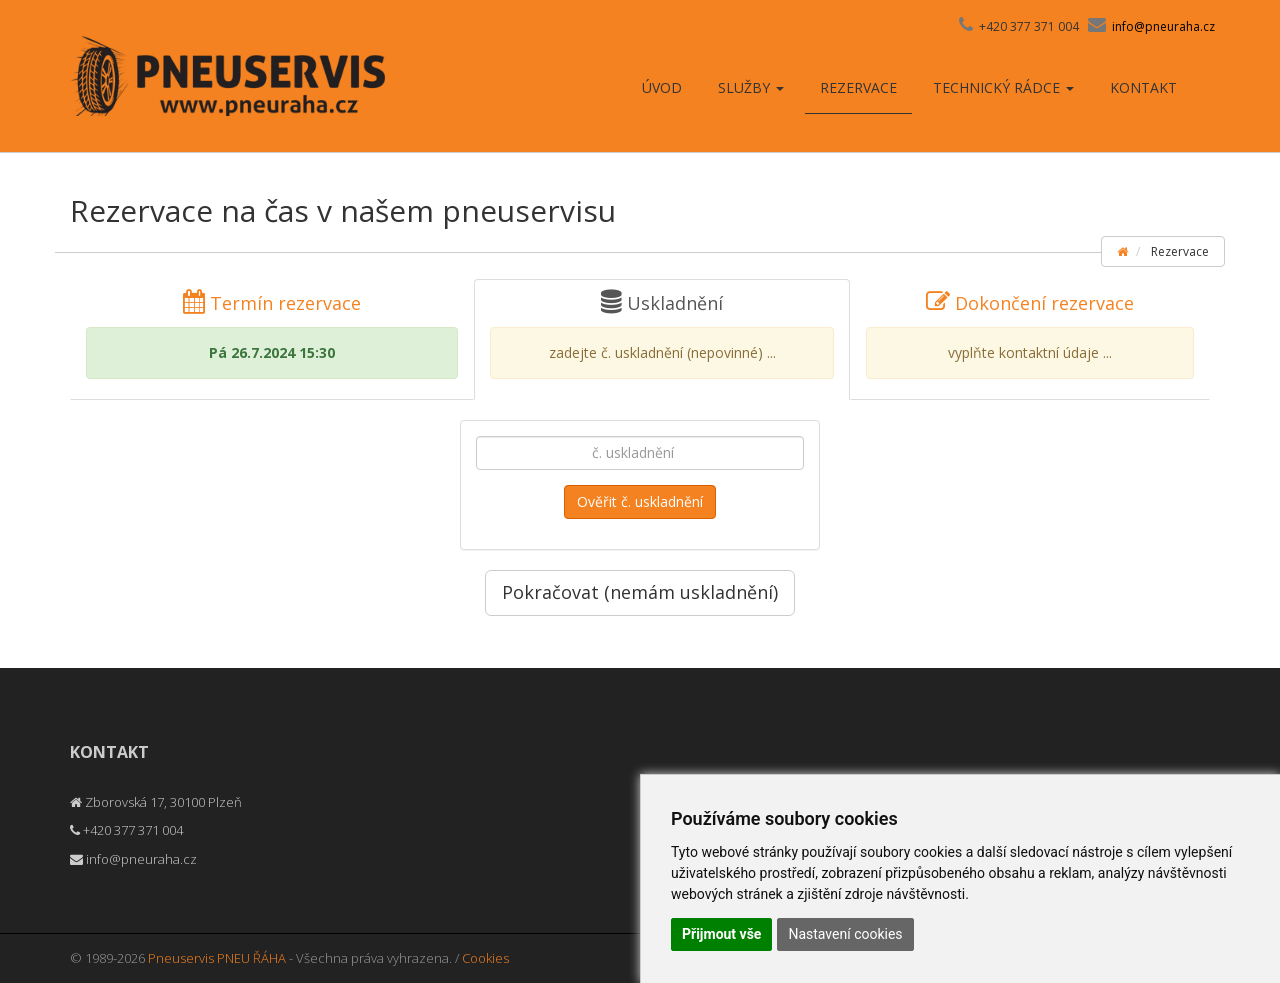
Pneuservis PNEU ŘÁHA (217, 958)
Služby (751, 87)
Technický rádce (1003, 87)
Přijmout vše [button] (721, 934)
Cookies (485, 958)
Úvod (662, 87)
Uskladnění (662, 334)
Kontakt (1143, 87)
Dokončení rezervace (1030, 334)
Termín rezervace (272, 334)
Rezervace (858, 87)
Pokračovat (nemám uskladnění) (640, 592)
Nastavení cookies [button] (845, 934)
